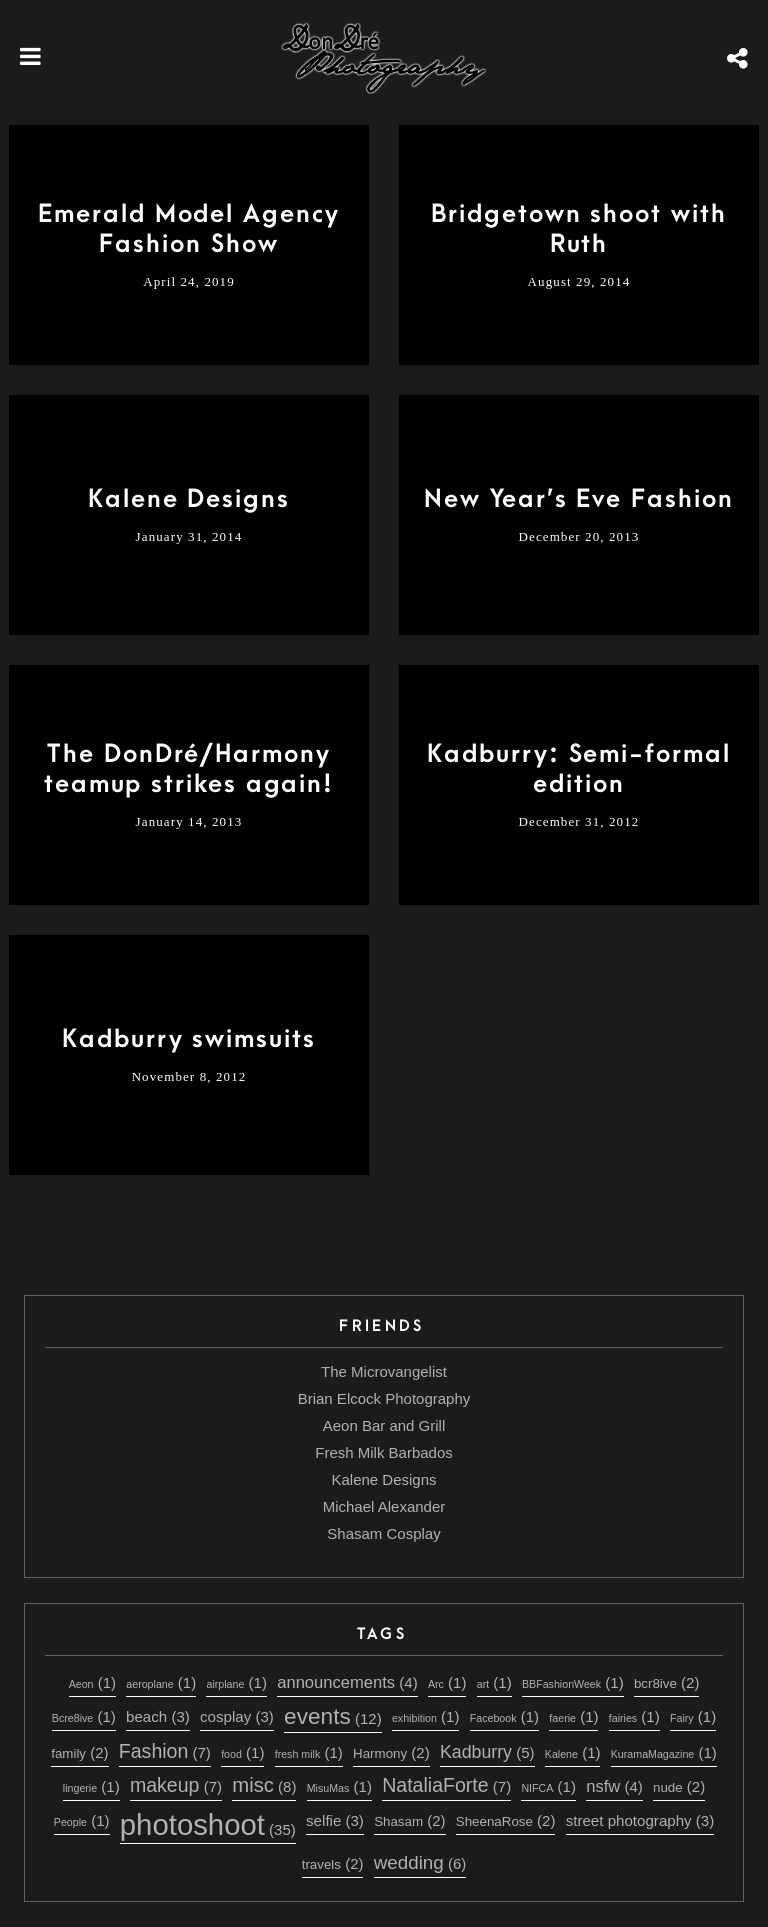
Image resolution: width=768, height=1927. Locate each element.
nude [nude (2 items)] (679, 1786)
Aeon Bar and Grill (384, 1425)
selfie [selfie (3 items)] (335, 1820)
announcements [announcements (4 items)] (347, 1682)
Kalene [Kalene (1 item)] (573, 1752)
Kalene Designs (383, 1479)
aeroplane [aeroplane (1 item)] (161, 1682)
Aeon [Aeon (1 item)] (92, 1682)
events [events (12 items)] (333, 1716)
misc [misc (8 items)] (264, 1785)
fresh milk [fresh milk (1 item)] (309, 1752)
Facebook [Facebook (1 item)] (504, 1716)
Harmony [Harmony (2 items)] (391, 1752)
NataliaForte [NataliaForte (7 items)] (446, 1785)
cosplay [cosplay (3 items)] (237, 1716)
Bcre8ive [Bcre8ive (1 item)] (84, 1716)
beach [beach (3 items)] (158, 1716)
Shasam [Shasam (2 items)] (409, 1820)
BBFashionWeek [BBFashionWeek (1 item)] (573, 1682)
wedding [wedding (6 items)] (420, 1862)
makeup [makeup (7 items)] (176, 1785)
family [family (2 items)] (79, 1752)
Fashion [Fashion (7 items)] (165, 1751)
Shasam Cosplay (383, 1533)
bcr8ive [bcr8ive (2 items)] (666, 1682)
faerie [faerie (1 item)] (573, 1716)
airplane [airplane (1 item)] (236, 1682)
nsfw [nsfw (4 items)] (614, 1786)
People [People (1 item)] (82, 1820)
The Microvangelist (384, 1371)
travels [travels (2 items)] (333, 1863)
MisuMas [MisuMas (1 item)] (339, 1786)
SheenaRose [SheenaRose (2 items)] (506, 1820)
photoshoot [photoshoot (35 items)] (208, 1824)
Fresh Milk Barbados (384, 1452)
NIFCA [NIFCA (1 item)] (548, 1786)
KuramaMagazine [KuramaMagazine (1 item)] (664, 1752)
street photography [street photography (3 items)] (640, 1820)
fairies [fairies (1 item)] (634, 1716)
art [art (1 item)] (494, 1682)
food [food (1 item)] (242, 1752)
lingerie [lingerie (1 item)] (91, 1786)
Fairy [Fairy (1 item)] (693, 1716)
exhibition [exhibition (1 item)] (426, 1716)
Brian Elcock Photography (384, 1398)
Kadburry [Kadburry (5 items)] (487, 1752)
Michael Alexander (384, 1506)
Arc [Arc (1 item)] (447, 1682)
